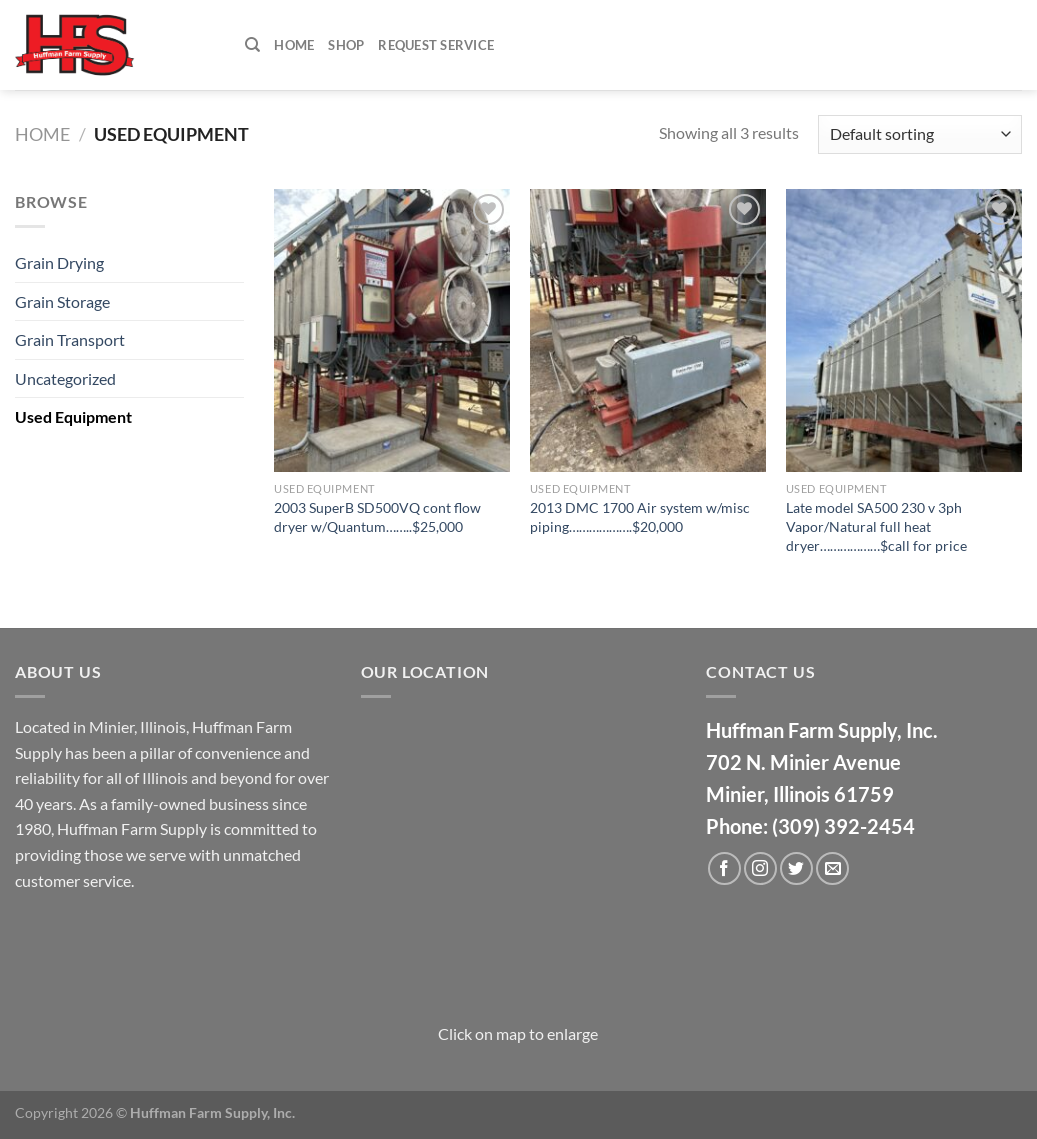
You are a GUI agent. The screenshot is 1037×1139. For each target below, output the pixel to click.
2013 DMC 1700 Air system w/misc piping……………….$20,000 (640, 517)
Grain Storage (62, 301)
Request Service (436, 45)
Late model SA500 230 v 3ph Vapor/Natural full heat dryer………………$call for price (876, 526)
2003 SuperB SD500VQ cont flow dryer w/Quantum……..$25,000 (377, 517)
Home (294, 45)
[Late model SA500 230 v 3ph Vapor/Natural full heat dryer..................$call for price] (904, 330)
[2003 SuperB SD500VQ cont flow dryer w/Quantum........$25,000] (392, 330)
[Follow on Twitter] (796, 868)
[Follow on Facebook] (724, 868)
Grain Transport (70, 339)
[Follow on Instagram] (760, 868)
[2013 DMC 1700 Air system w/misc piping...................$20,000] (648, 330)
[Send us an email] (832, 868)
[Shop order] (920, 134)
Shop (346, 45)
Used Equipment (73, 416)
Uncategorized (65, 378)
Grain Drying (59, 262)
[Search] (252, 45)
